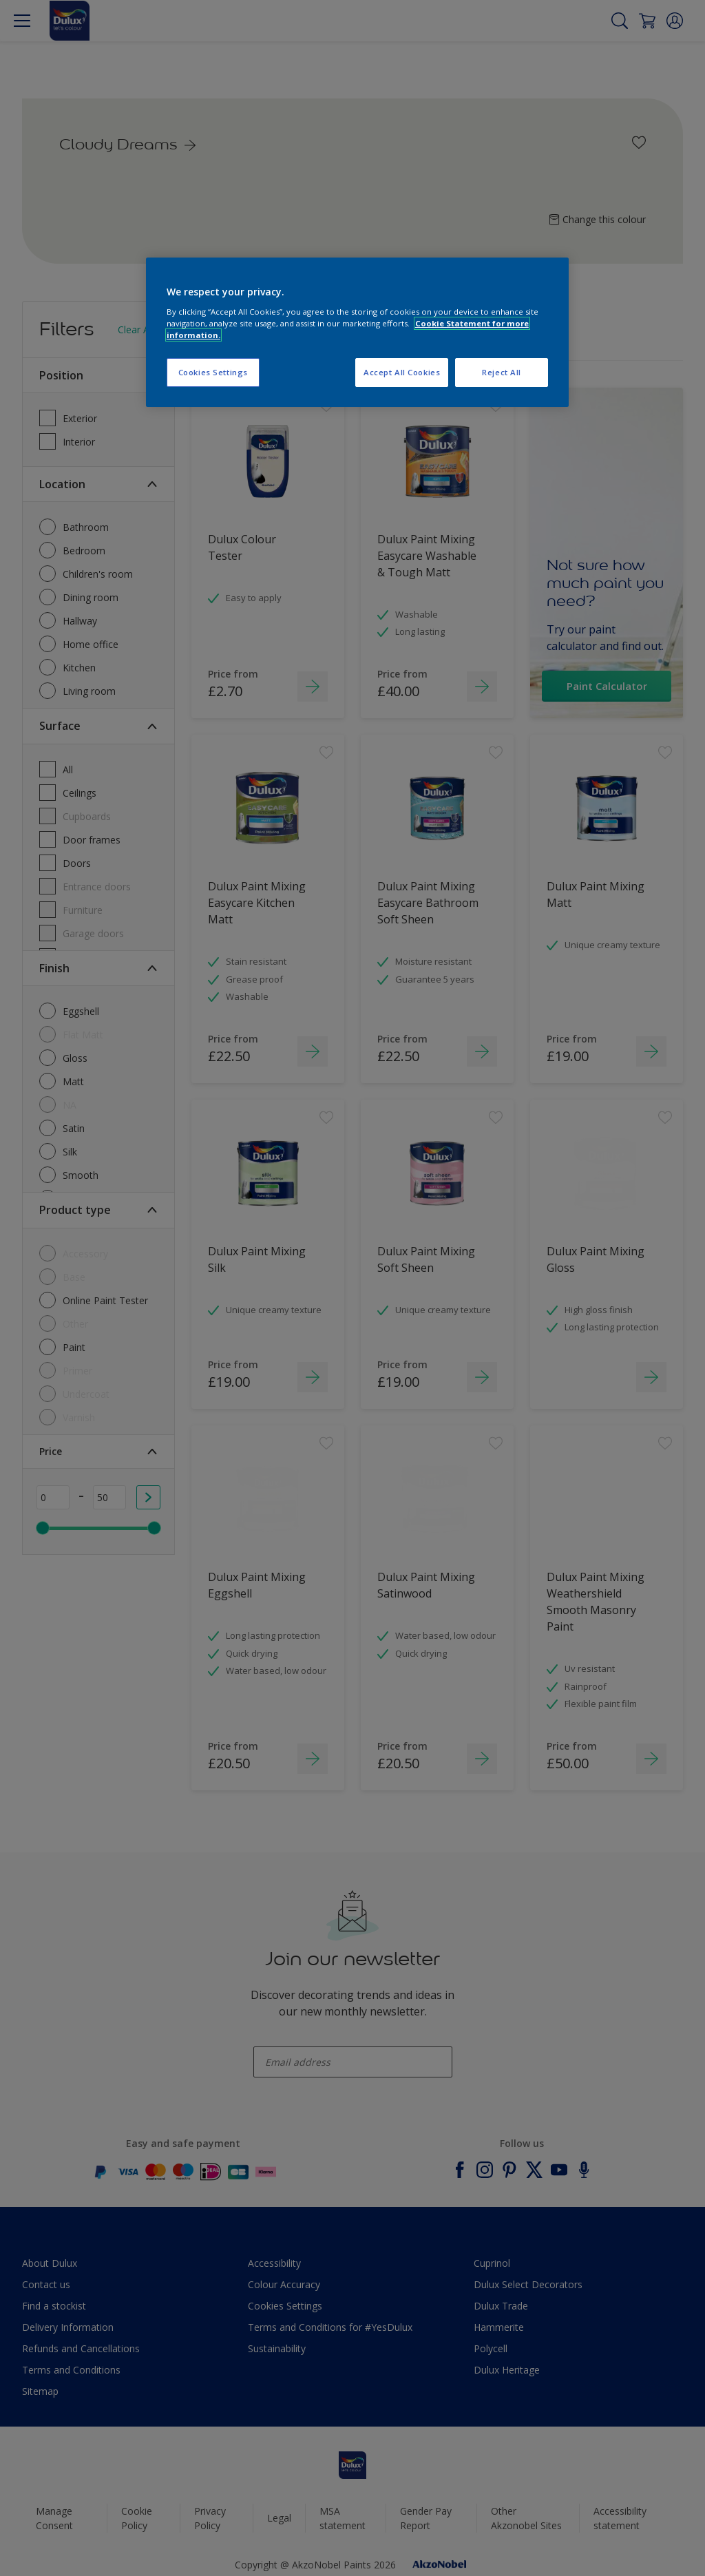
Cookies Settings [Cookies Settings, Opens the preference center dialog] (213, 372)
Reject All (501, 372)
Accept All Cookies (402, 372)
